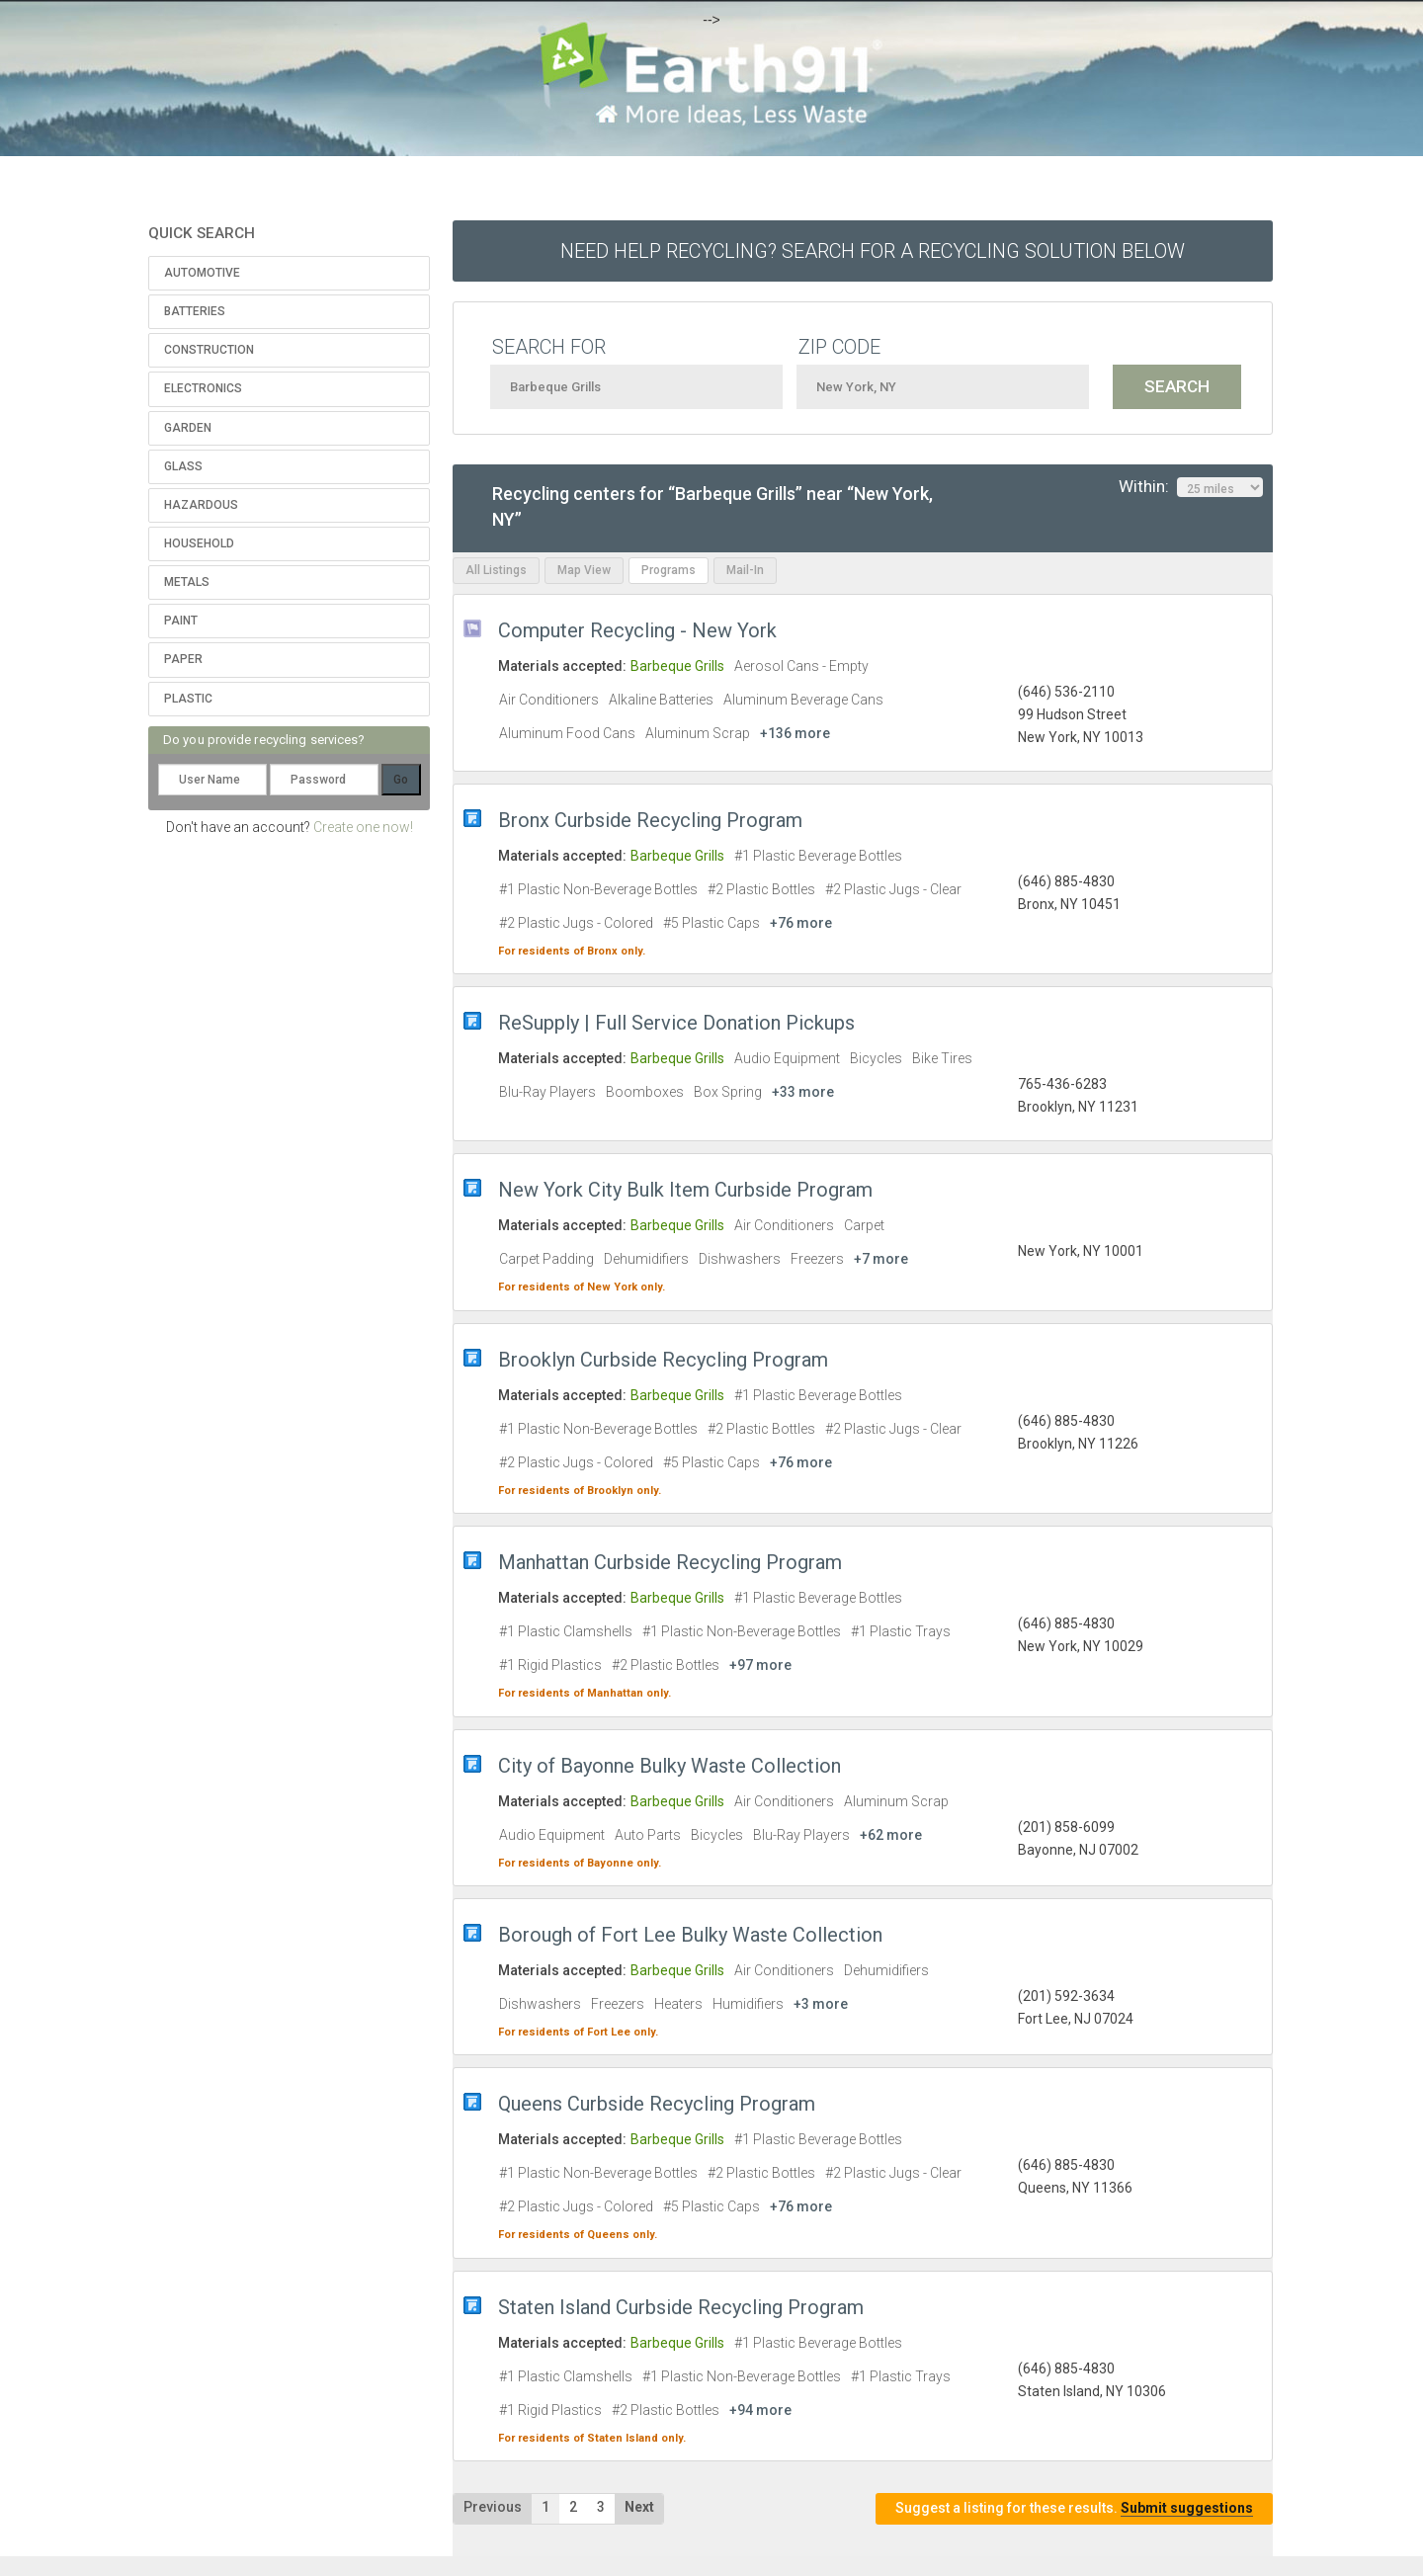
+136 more (795, 733)
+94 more (760, 2410)
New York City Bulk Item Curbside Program (685, 1190)
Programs (668, 570)
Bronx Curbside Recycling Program (650, 820)
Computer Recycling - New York (637, 630)
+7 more (881, 1259)
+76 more (801, 923)
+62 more (891, 1835)
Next (639, 2507)
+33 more (803, 1092)
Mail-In (745, 570)
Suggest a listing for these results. (1074, 2508)
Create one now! (363, 827)
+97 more (760, 1665)
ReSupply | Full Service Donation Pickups (676, 1023)
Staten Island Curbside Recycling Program (681, 2307)
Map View (584, 570)
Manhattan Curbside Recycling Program (670, 1562)
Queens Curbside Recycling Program (656, 2104)
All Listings (496, 570)
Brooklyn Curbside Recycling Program (663, 1359)
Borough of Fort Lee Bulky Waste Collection (690, 1935)
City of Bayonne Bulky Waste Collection (669, 1766)
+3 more (821, 2004)
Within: (1191, 487)
